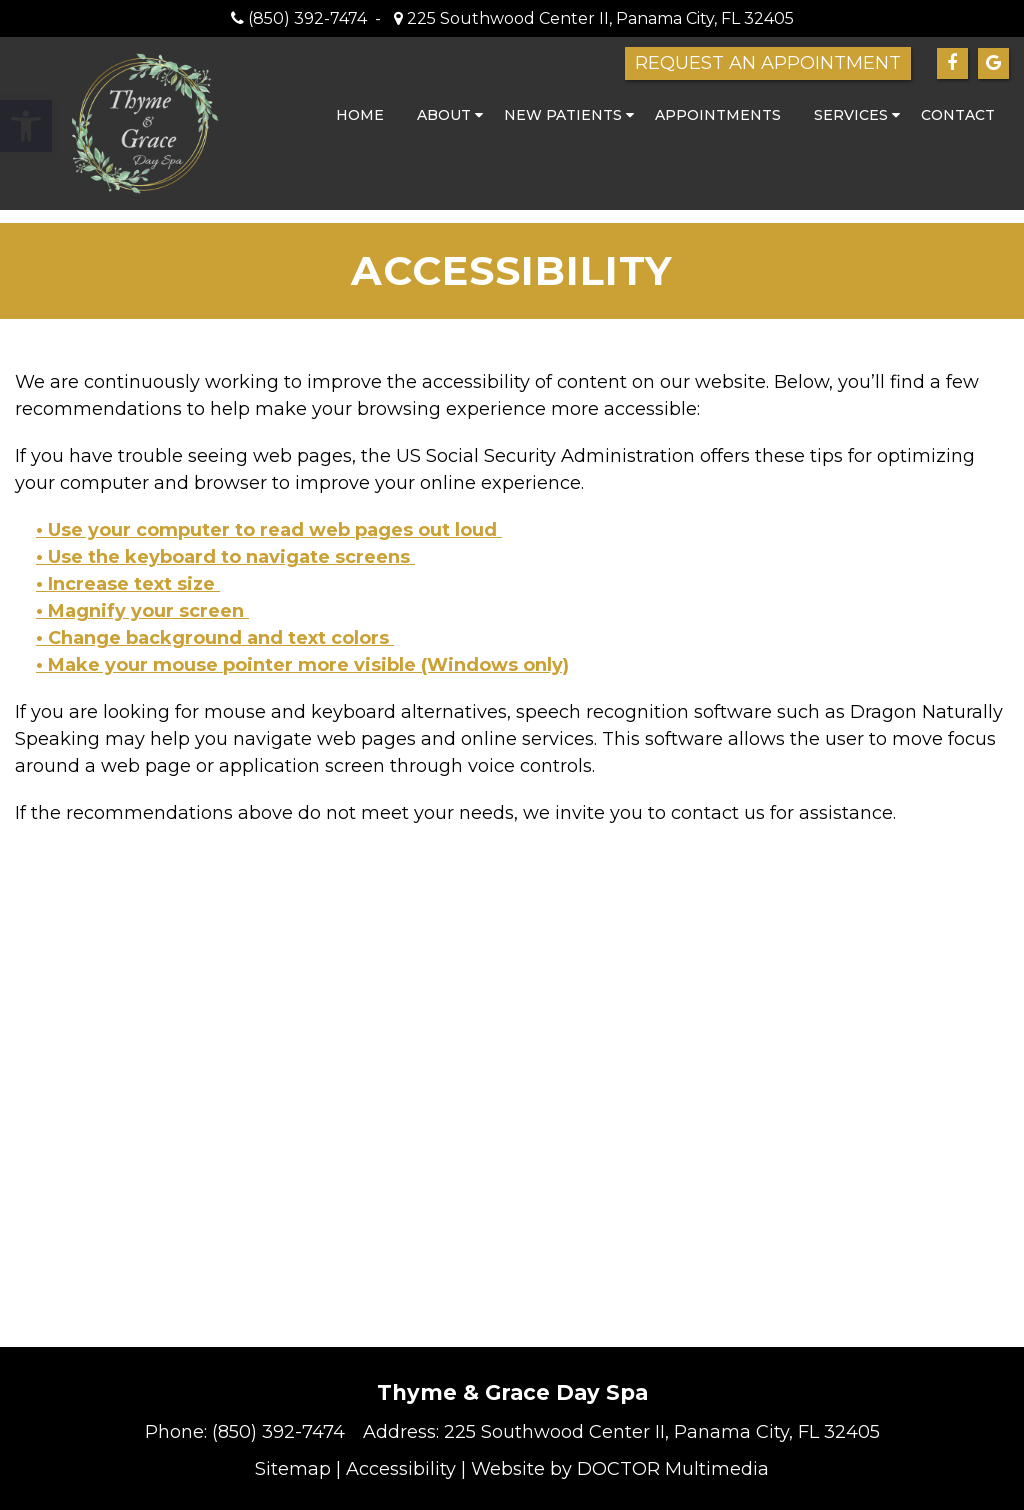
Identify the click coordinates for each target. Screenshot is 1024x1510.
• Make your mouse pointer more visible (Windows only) (302, 665)
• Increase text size (128, 584)
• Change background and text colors (215, 638)
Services (851, 115)
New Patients (563, 115)
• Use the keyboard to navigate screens (225, 557)
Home (360, 115)
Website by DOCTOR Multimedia (620, 1469)
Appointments (718, 115)
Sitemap (293, 1469)
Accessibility (401, 1469)
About (444, 115)
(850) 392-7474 (307, 18)
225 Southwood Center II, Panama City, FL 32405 (598, 18)
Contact (958, 115)
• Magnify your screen (142, 611)
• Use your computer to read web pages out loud (269, 530)
